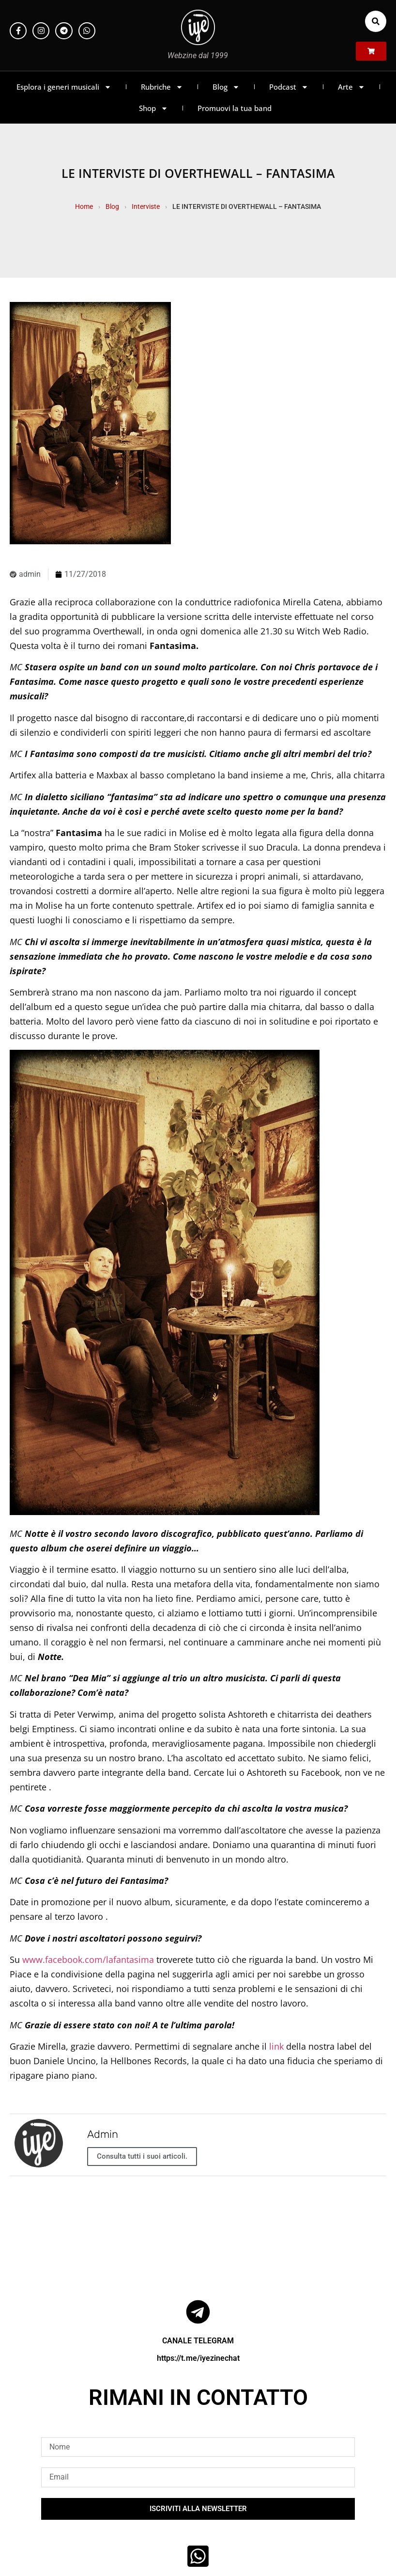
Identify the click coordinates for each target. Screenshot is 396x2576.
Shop (153, 108)
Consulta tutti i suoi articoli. (142, 2156)
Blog (226, 87)
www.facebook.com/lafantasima (88, 1959)
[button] (375, 21)
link (276, 2046)
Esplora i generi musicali (63, 87)
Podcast (288, 87)
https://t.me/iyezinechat (198, 2358)
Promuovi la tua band (235, 108)
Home (84, 206)
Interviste (146, 206)
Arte (351, 87)
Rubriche (162, 87)
